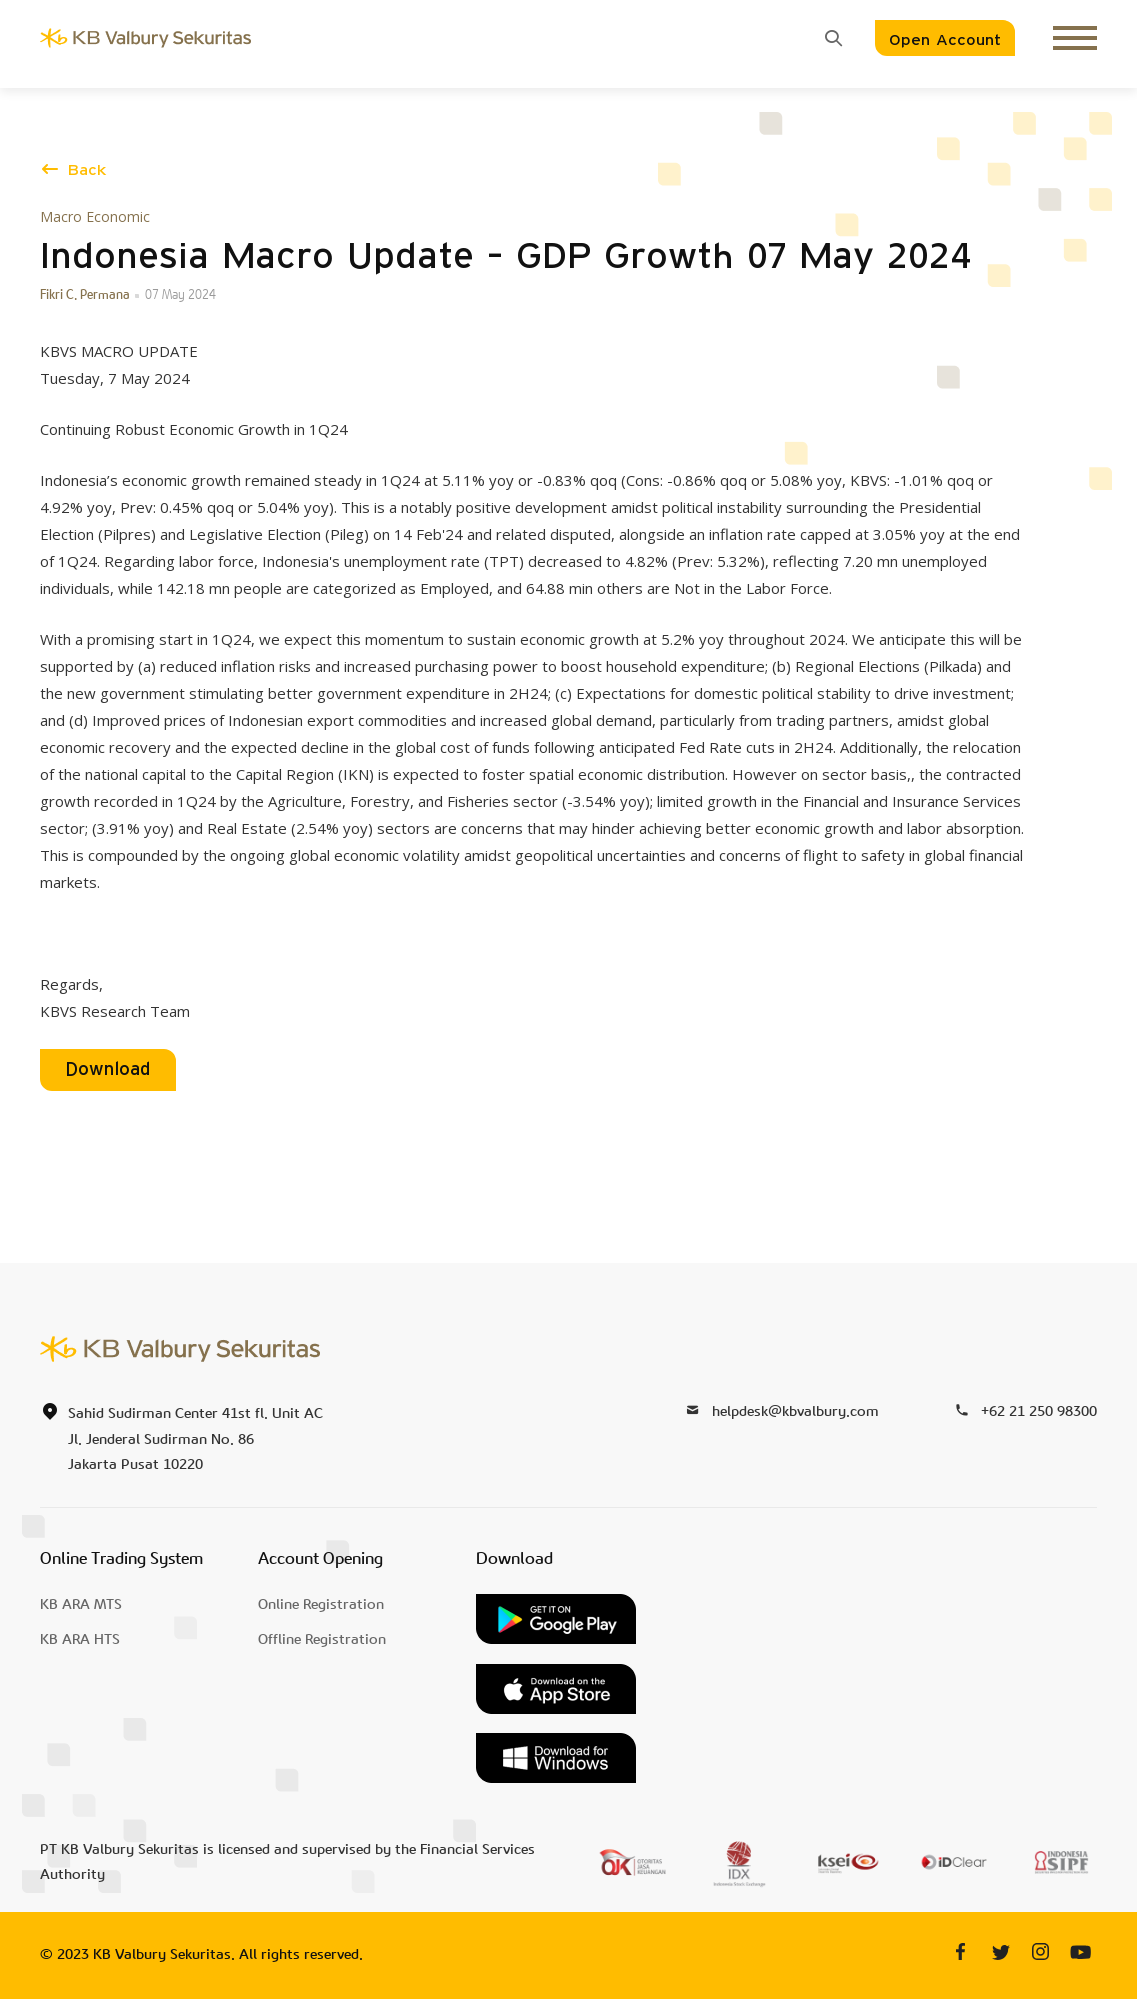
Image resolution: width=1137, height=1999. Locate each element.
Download (108, 1070)
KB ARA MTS (81, 1604)
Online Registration (321, 1604)
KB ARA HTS (80, 1639)
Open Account (945, 40)
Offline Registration (322, 1639)
